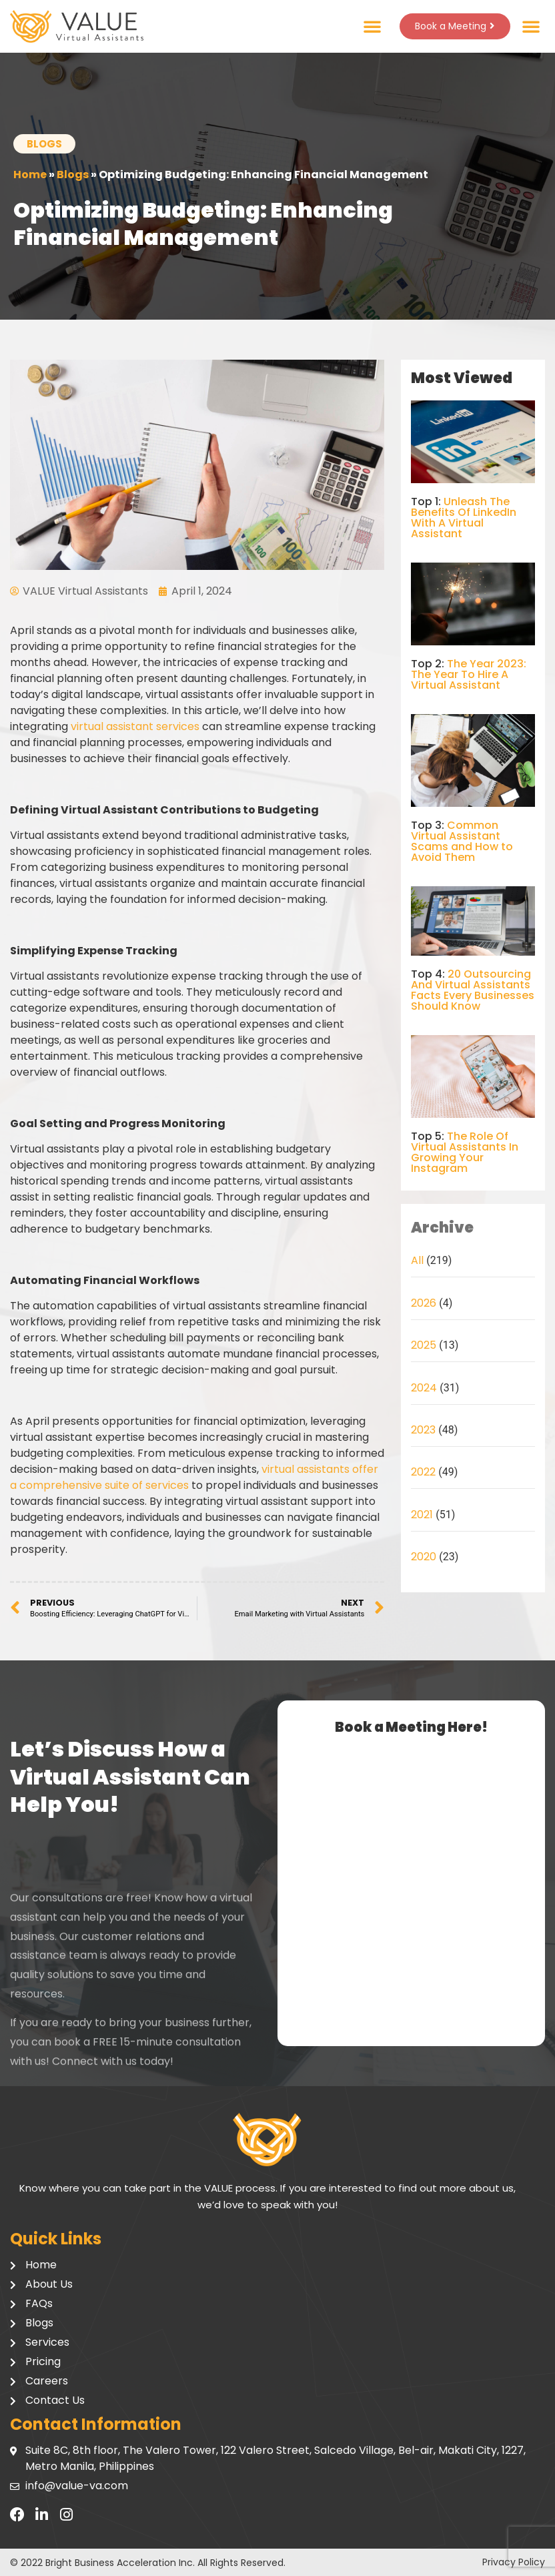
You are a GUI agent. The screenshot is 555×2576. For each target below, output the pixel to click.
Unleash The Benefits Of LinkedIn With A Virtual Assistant (463, 517)
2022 (423, 1472)
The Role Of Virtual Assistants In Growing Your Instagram (464, 1152)
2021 (422, 1514)
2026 (423, 1303)
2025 (423, 1345)
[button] (370, 26)
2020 (423, 1556)
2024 (424, 1387)
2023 (423, 1429)
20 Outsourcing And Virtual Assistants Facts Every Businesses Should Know (472, 990)
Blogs (73, 174)
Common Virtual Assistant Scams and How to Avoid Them (462, 841)
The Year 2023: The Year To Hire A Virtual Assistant (468, 674)
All (417, 1260)
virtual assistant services (135, 726)
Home (30, 174)
